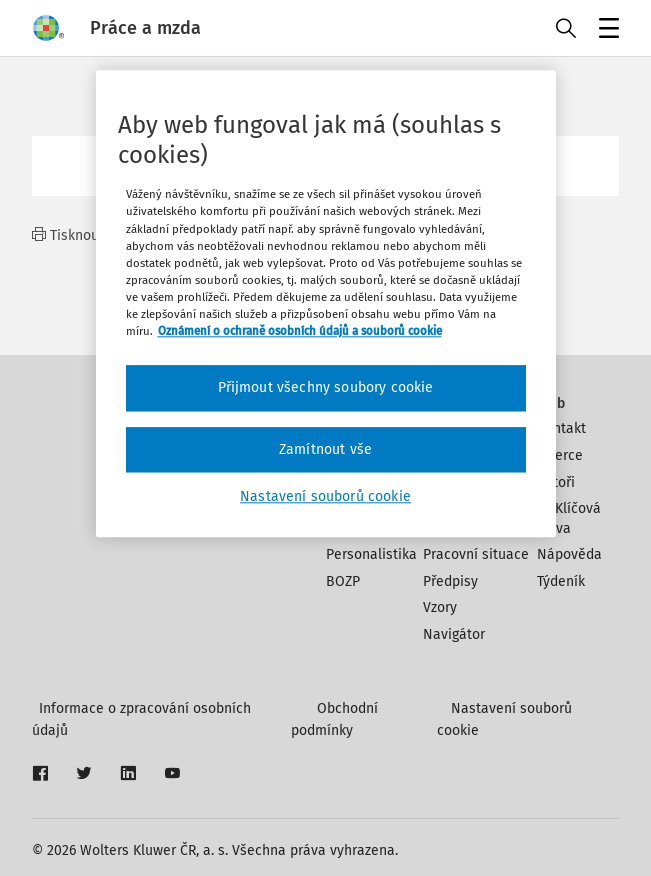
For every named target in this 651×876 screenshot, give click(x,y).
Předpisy (450, 581)
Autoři (556, 482)
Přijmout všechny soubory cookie (326, 387)
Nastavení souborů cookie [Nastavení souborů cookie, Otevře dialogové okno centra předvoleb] (325, 496)
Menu (605, 30)
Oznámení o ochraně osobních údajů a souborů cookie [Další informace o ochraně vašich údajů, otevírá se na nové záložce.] (300, 331)
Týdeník (561, 581)
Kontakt (561, 428)
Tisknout (68, 235)
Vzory (440, 607)
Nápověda (569, 554)
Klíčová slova (569, 518)
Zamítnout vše (325, 449)
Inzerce (560, 455)
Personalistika (371, 554)
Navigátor (454, 634)
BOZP (343, 581)
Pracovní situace (476, 554)
